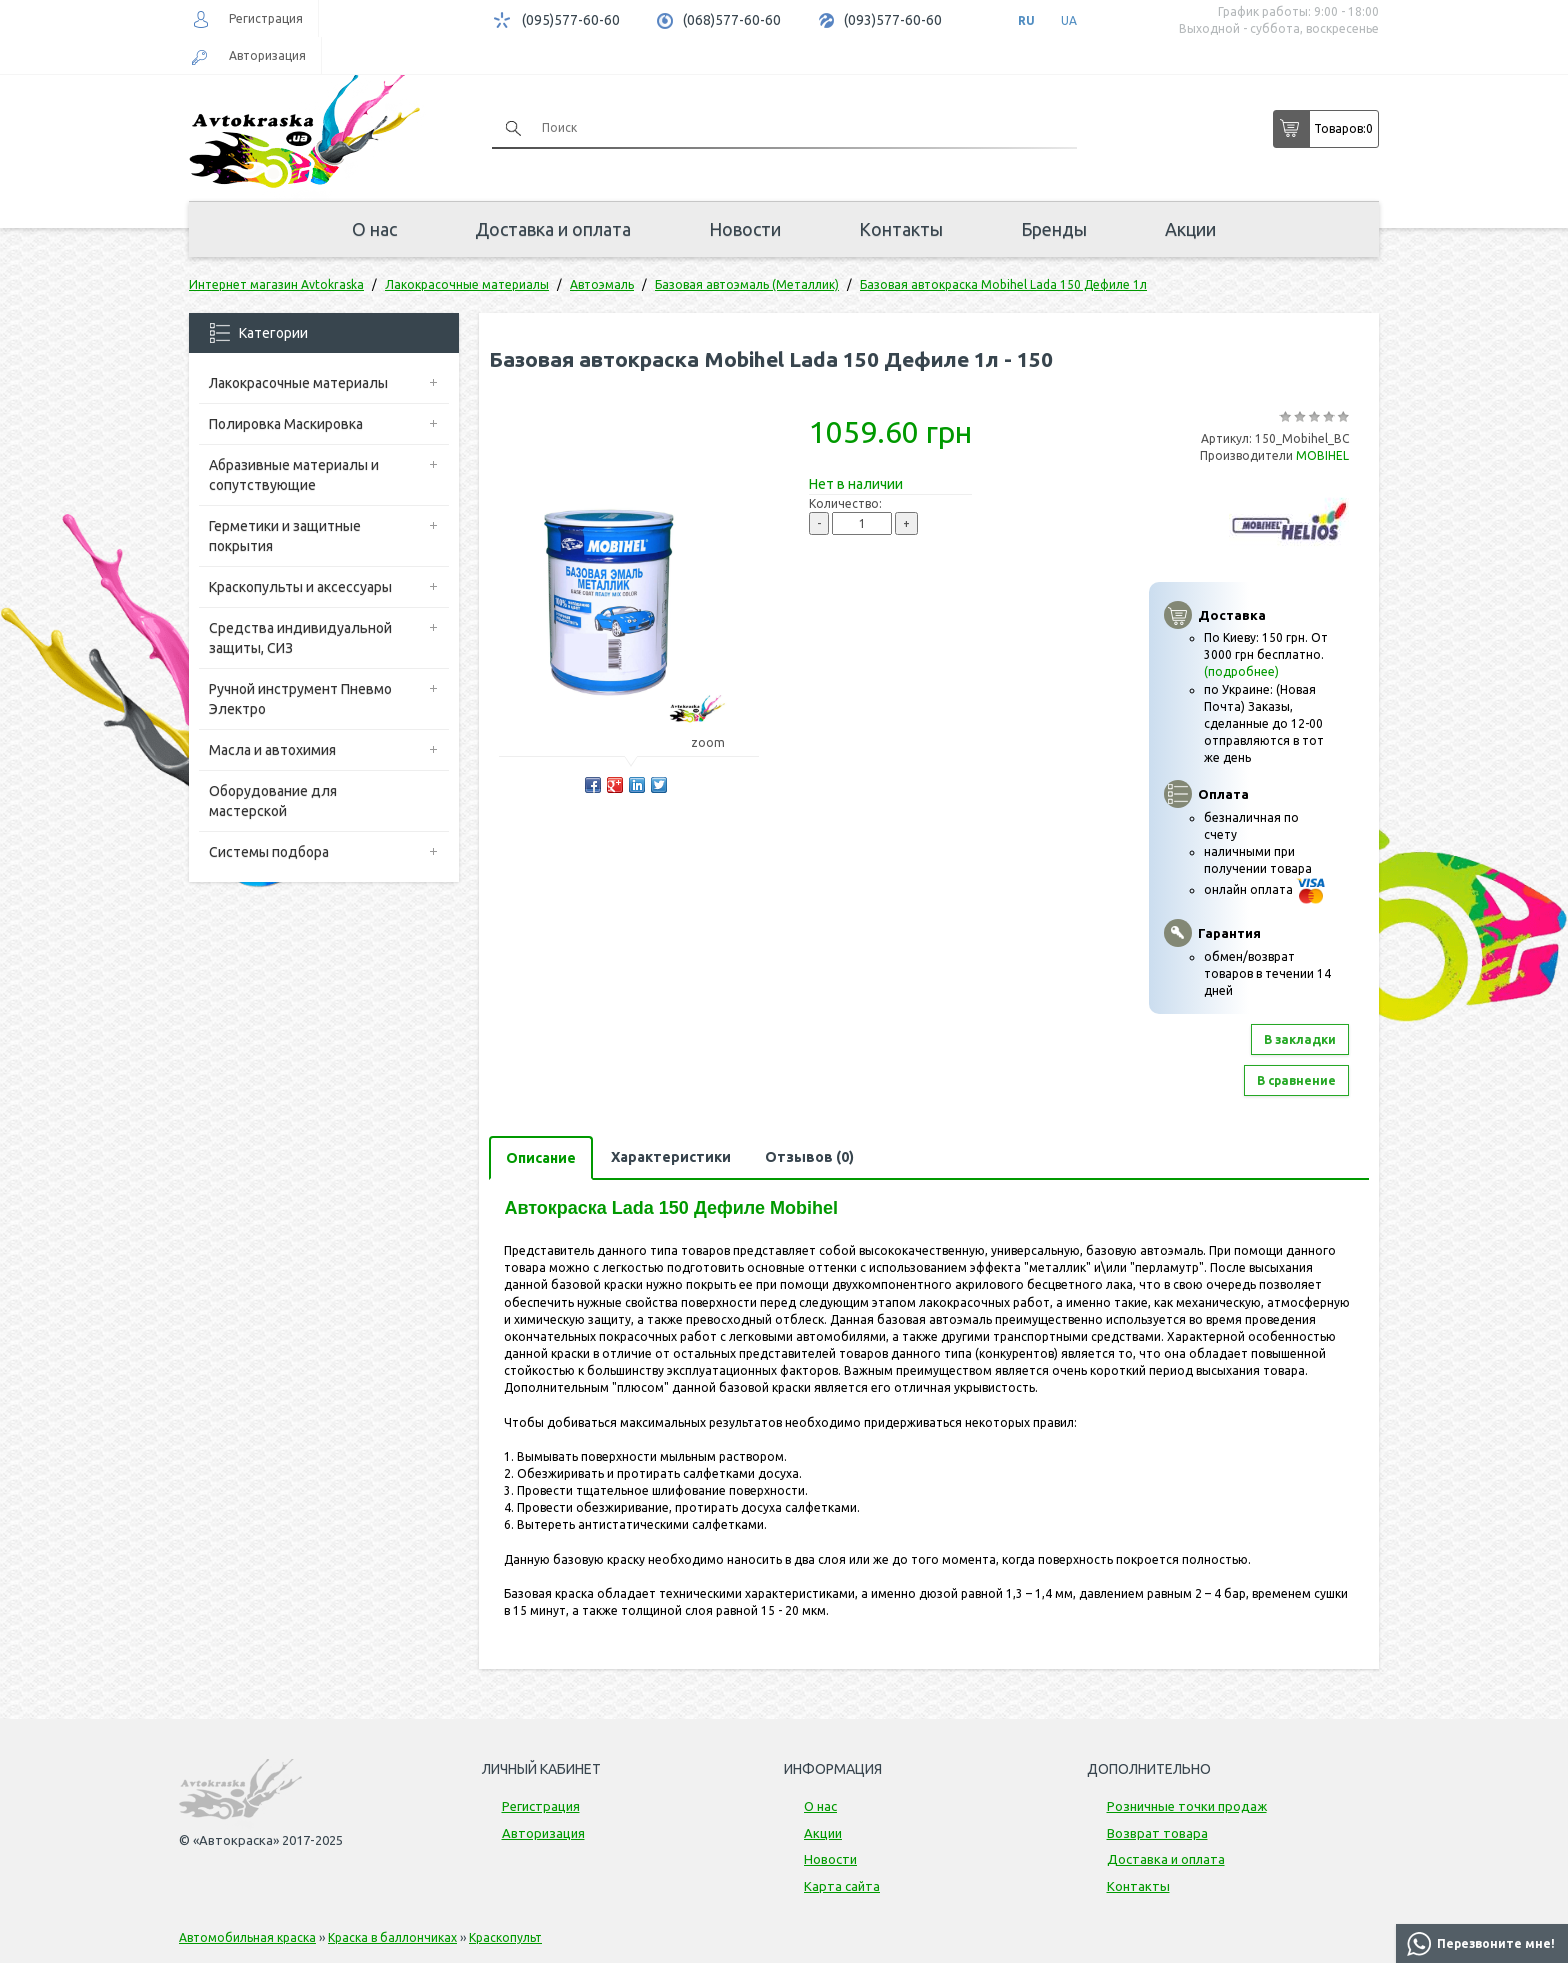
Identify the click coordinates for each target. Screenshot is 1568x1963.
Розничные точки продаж (1187, 1806)
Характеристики (671, 1157)
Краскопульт (505, 1937)
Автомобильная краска (247, 1937)
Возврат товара (1157, 1833)
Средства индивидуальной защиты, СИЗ (300, 638)
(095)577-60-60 (571, 20)
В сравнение (1296, 1080)
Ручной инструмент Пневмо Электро (300, 699)
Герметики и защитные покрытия (285, 536)
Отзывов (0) (809, 1157)
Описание (541, 1158)
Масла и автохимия (272, 750)
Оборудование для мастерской (273, 801)
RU (1026, 20)
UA (1069, 20)
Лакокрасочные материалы (298, 383)
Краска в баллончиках (392, 1937)
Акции (1190, 229)
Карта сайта (842, 1886)
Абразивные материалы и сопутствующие (294, 475)
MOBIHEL (1322, 455)
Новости (745, 229)
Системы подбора (269, 852)
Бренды (1054, 229)
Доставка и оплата (553, 229)
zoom (717, 742)
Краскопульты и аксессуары (300, 587)
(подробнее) (1241, 671)
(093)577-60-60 (893, 20)
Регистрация (266, 18)
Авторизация (267, 55)
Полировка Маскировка (286, 424)
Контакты (901, 229)
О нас (374, 229)
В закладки (1300, 1039)
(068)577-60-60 (732, 20)
